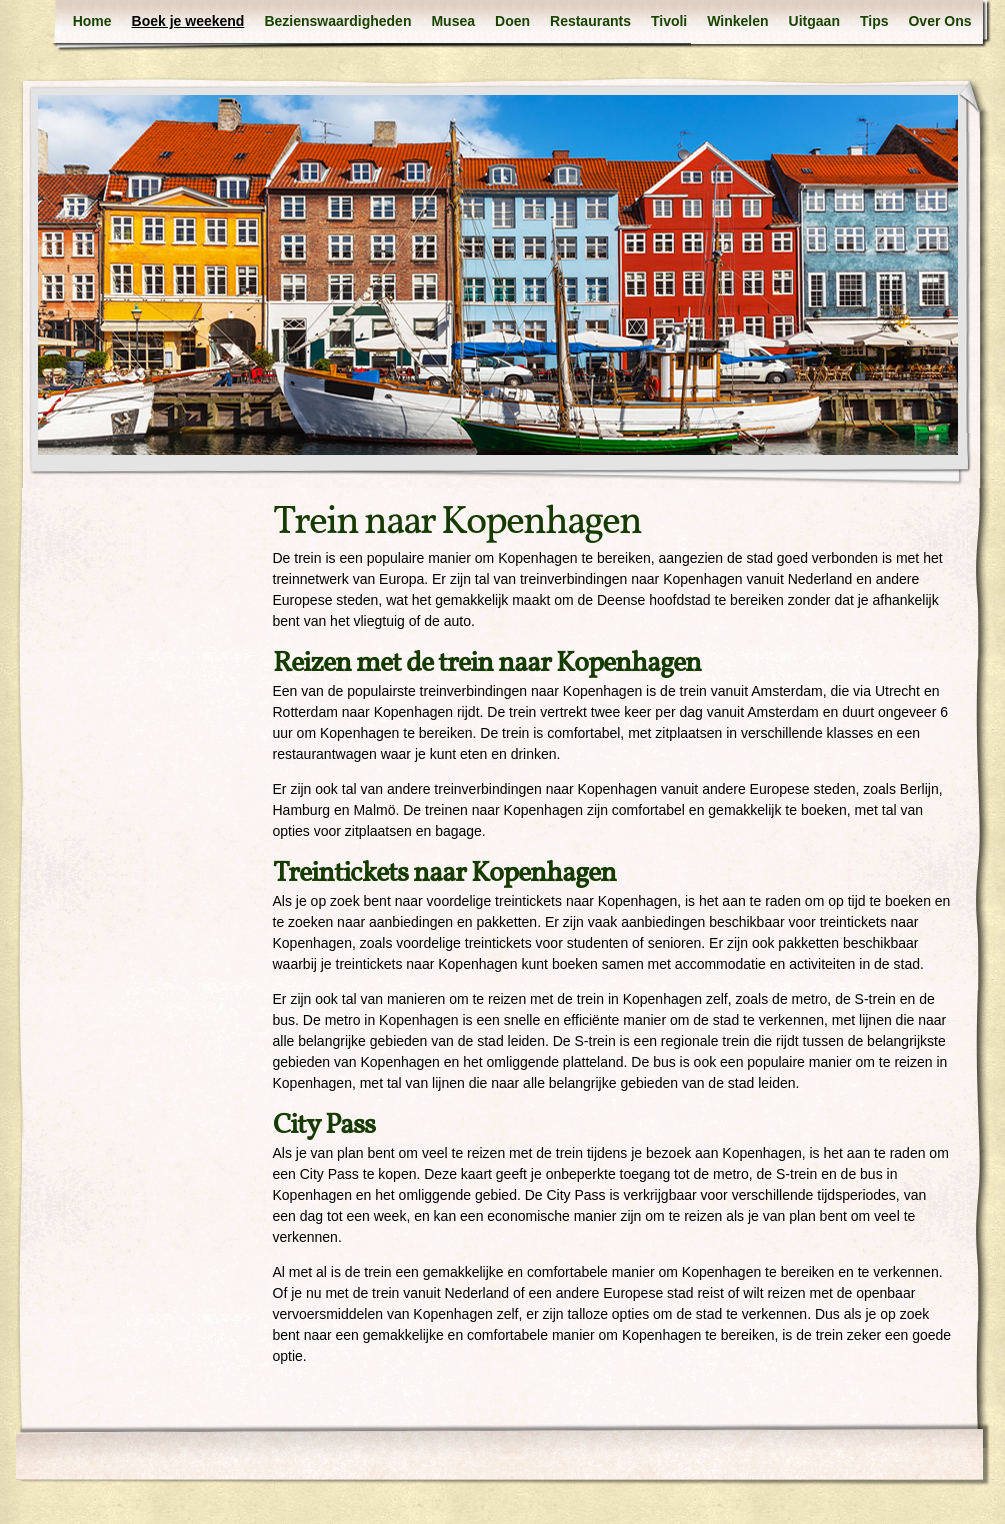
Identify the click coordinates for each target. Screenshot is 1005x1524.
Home (92, 21)
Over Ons (939, 21)
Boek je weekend (188, 21)
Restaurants (590, 21)
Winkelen (737, 21)
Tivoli (669, 21)
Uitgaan (814, 21)
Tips (874, 21)
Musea (453, 21)
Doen (512, 21)
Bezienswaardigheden (337, 21)
